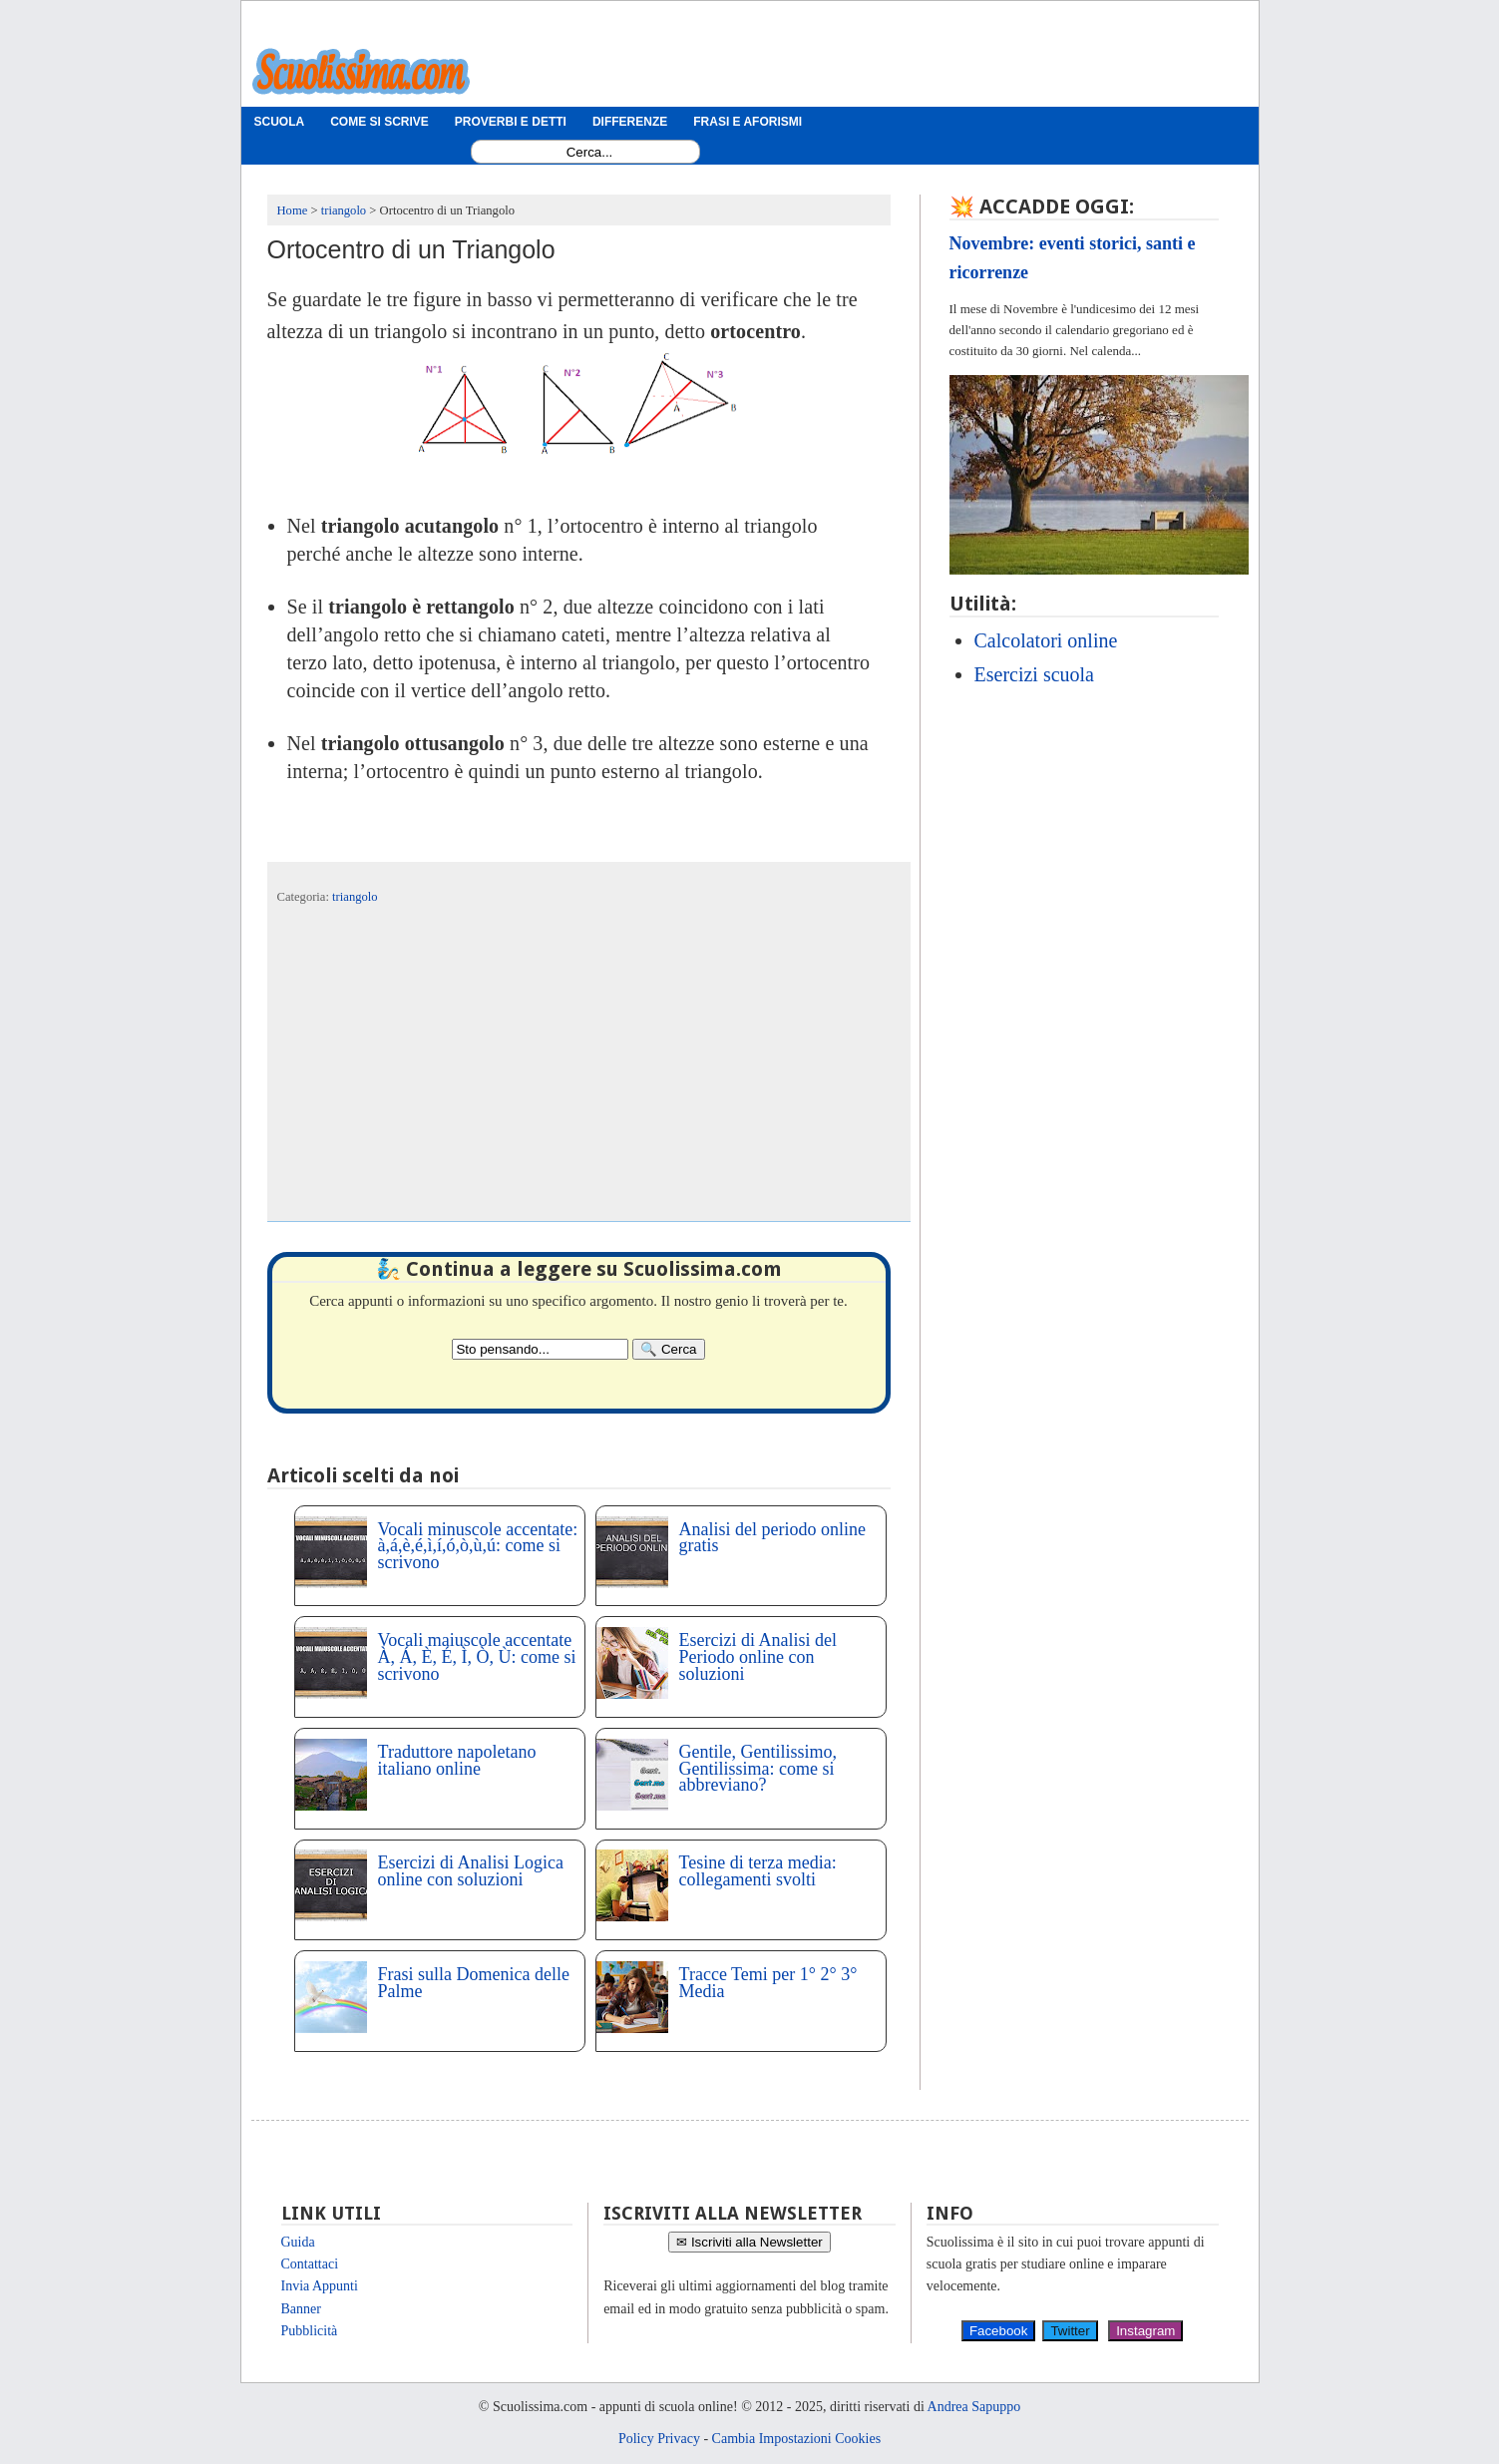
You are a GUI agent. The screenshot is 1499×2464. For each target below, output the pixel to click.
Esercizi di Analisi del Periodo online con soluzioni (758, 1657)
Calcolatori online (1046, 640)
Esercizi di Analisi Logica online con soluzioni (470, 1870)
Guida (298, 2242)
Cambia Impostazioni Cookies (797, 2438)
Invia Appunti (319, 2285)
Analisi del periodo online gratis (772, 1537)
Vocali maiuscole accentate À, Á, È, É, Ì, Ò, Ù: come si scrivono (477, 1657)
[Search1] (590, 152)
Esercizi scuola (1034, 674)
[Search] (668, 1349)
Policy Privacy (659, 2438)
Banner (301, 2308)
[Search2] (540, 1349)
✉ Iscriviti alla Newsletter (749, 2242)
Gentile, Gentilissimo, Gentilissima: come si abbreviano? (758, 1769)
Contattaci (310, 2264)
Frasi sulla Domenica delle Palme (473, 1982)
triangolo (354, 897)
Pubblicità (309, 2330)
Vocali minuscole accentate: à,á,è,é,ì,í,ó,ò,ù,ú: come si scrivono (478, 1546)
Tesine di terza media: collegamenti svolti (758, 1870)
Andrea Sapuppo (974, 2406)
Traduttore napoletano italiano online (457, 1760)
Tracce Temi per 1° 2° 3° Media (768, 1982)
